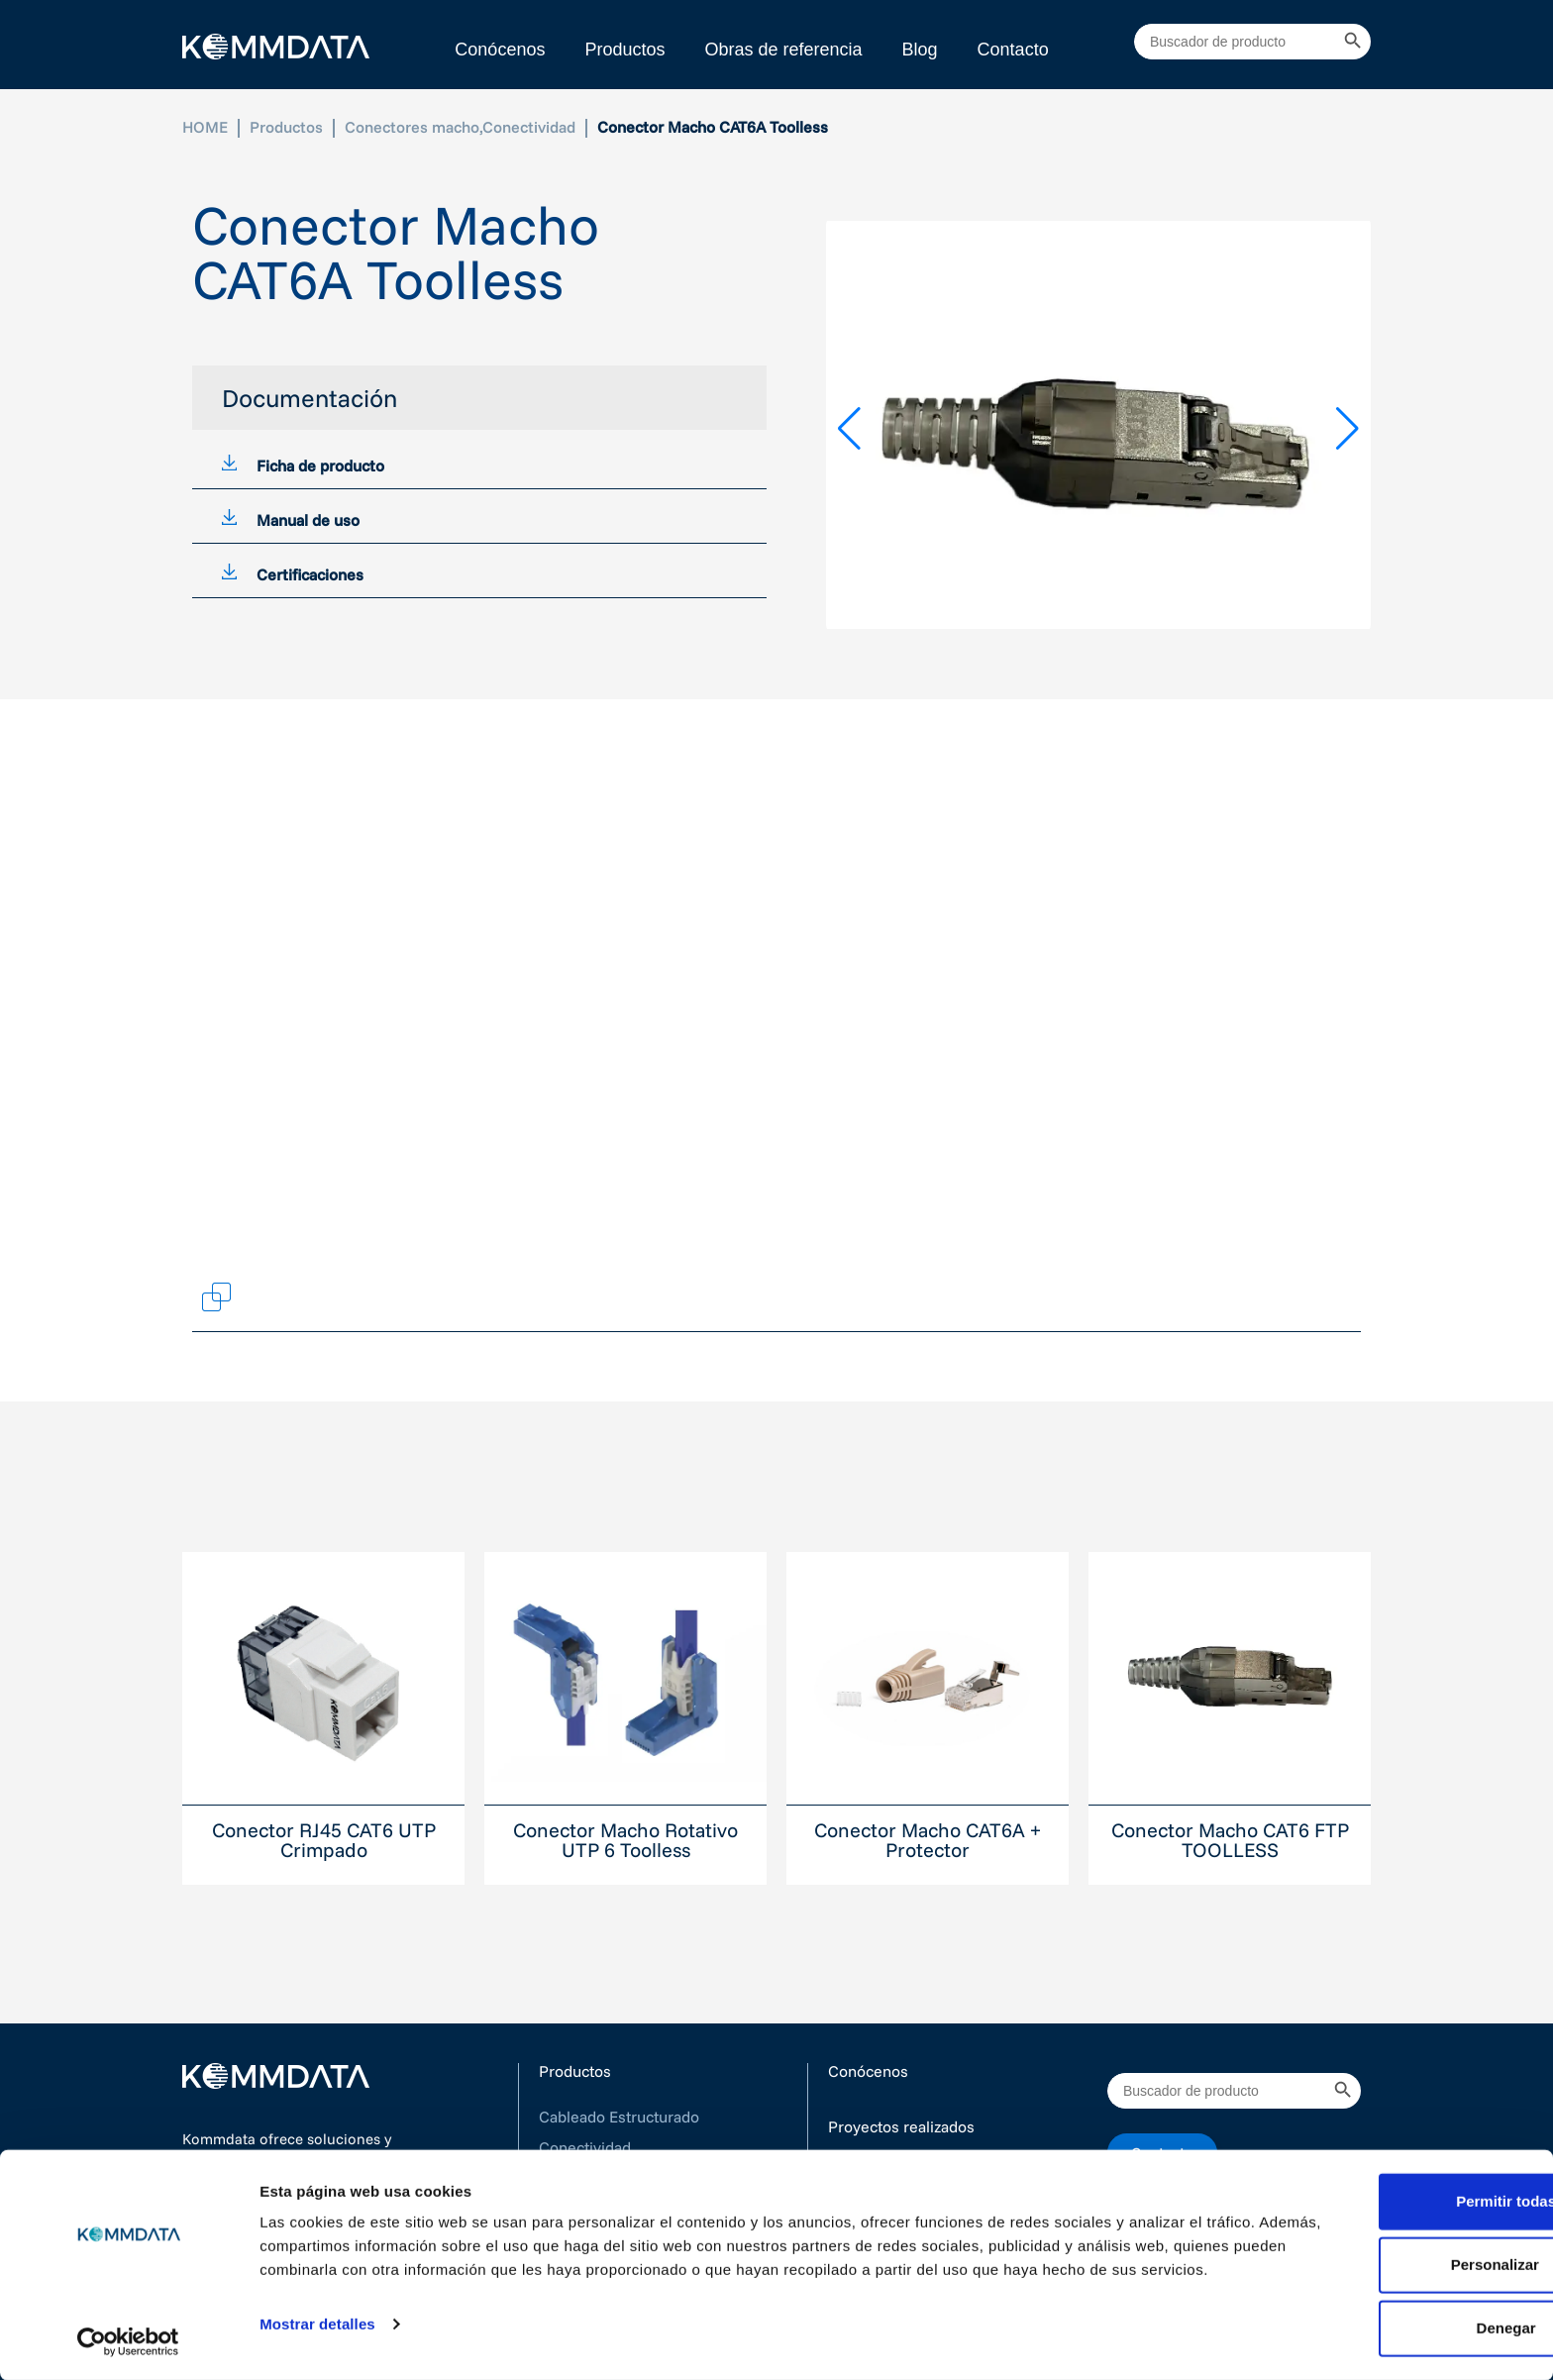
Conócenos (500, 49)
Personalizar (1388, 2257)
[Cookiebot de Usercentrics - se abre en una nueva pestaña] (128, 2341)
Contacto (1013, 49)
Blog (920, 49)
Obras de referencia (783, 49)
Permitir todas (1388, 2194)
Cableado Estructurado (619, 2116)
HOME (205, 127)
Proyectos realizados (901, 2126)
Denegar (1387, 2321)
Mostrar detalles (317, 2340)
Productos (624, 49)
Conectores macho (412, 127)
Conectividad (528, 127)
